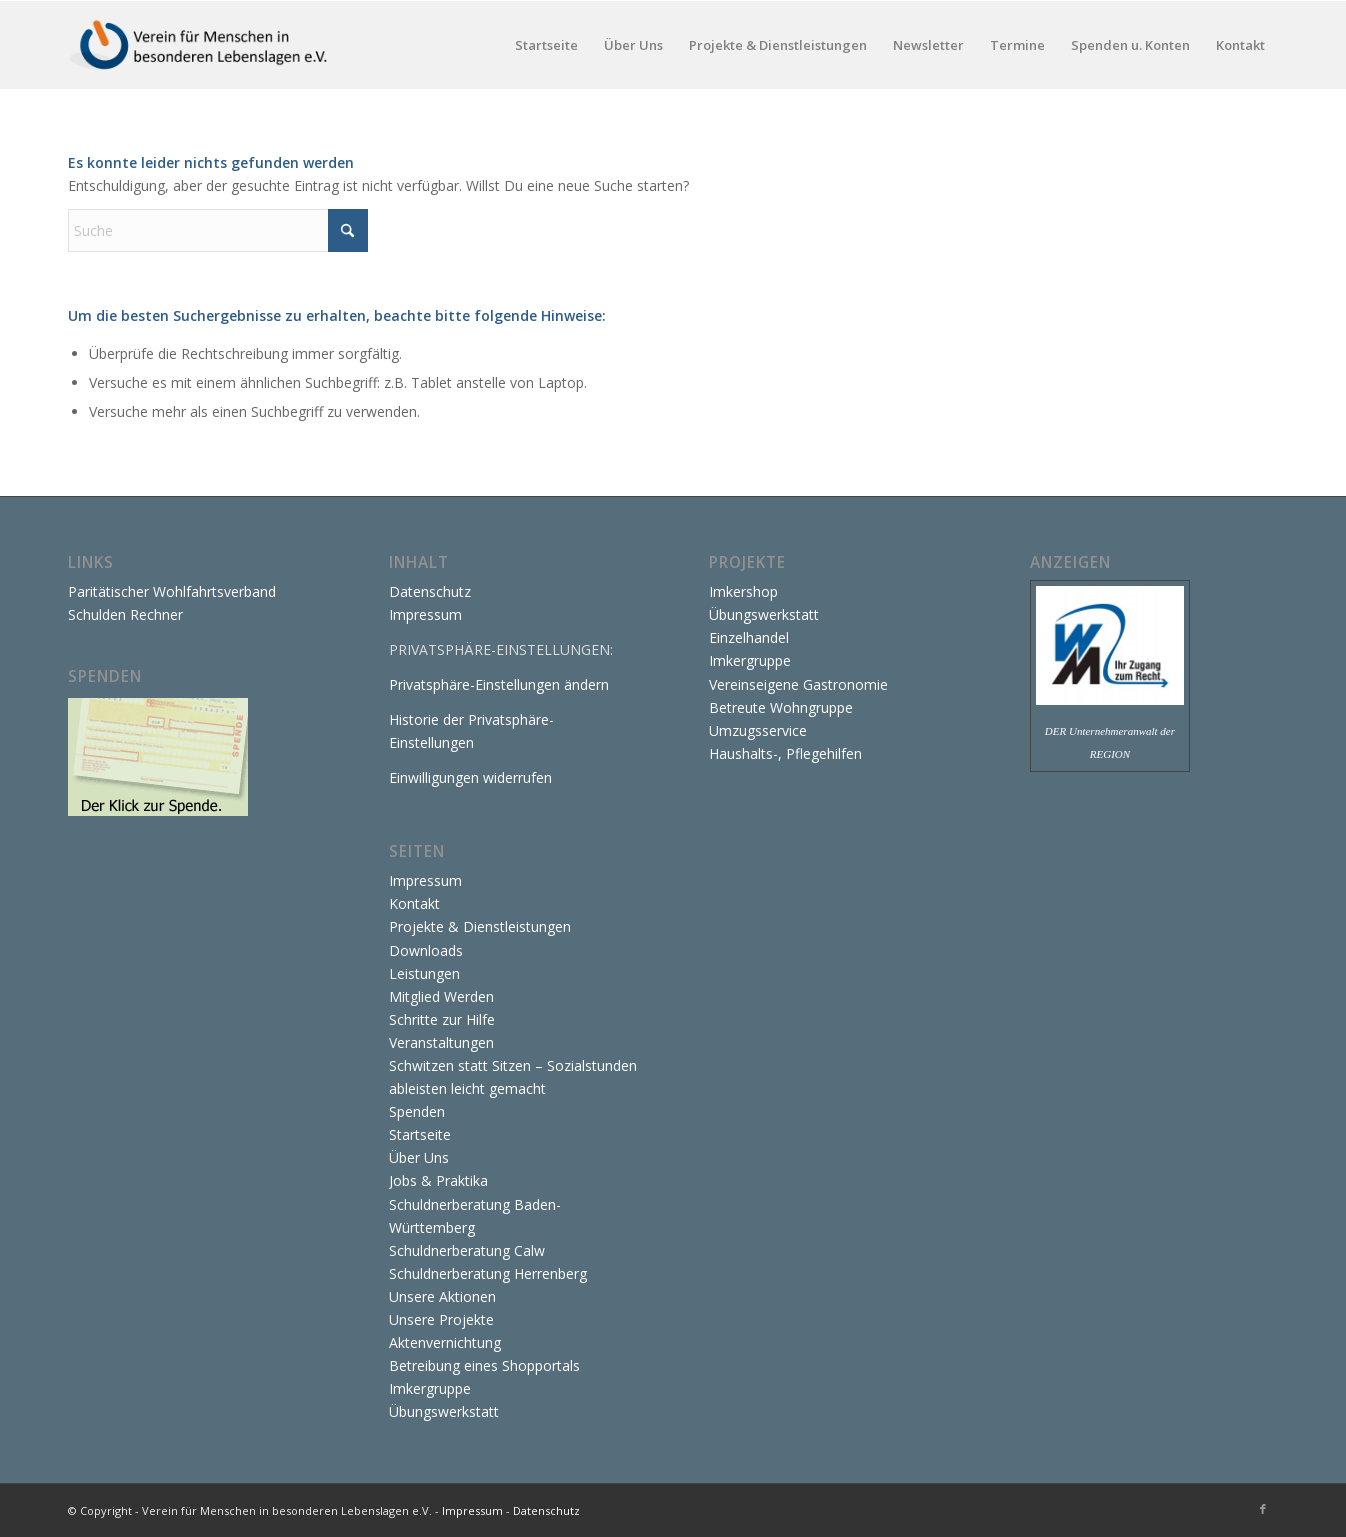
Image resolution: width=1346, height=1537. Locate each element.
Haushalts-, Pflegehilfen (785, 753)
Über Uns (419, 1157)
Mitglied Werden (441, 996)
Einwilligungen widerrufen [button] (470, 777)
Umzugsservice (758, 730)
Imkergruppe (430, 1388)
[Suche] (218, 230)
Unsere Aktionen (442, 1296)
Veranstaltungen (441, 1042)
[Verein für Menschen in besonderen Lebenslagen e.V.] (200, 45)
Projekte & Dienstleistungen (480, 926)
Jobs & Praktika (438, 1180)
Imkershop (743, 591)
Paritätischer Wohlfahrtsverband (172, 591)
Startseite (420, 1134)
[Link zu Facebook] (1263, 1509)
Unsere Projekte (441, 1319)
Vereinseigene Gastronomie (798, 684)
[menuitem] (546, 45)
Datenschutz (430, 591)
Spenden (417, 1111)
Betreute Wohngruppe (781, 707)
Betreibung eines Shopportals (484, 1365)
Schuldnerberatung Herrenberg (488, 1273)
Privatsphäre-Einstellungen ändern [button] (499, 684)
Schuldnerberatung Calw (467, 1250)
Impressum (425, 614)
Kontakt (414, 903)
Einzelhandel (749, 637)
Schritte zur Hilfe (442, 1019)
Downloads (426, 950)
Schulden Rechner (125, 614)
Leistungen (424, 973)
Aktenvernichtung (445, 1342)
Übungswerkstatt (444, 1411)
